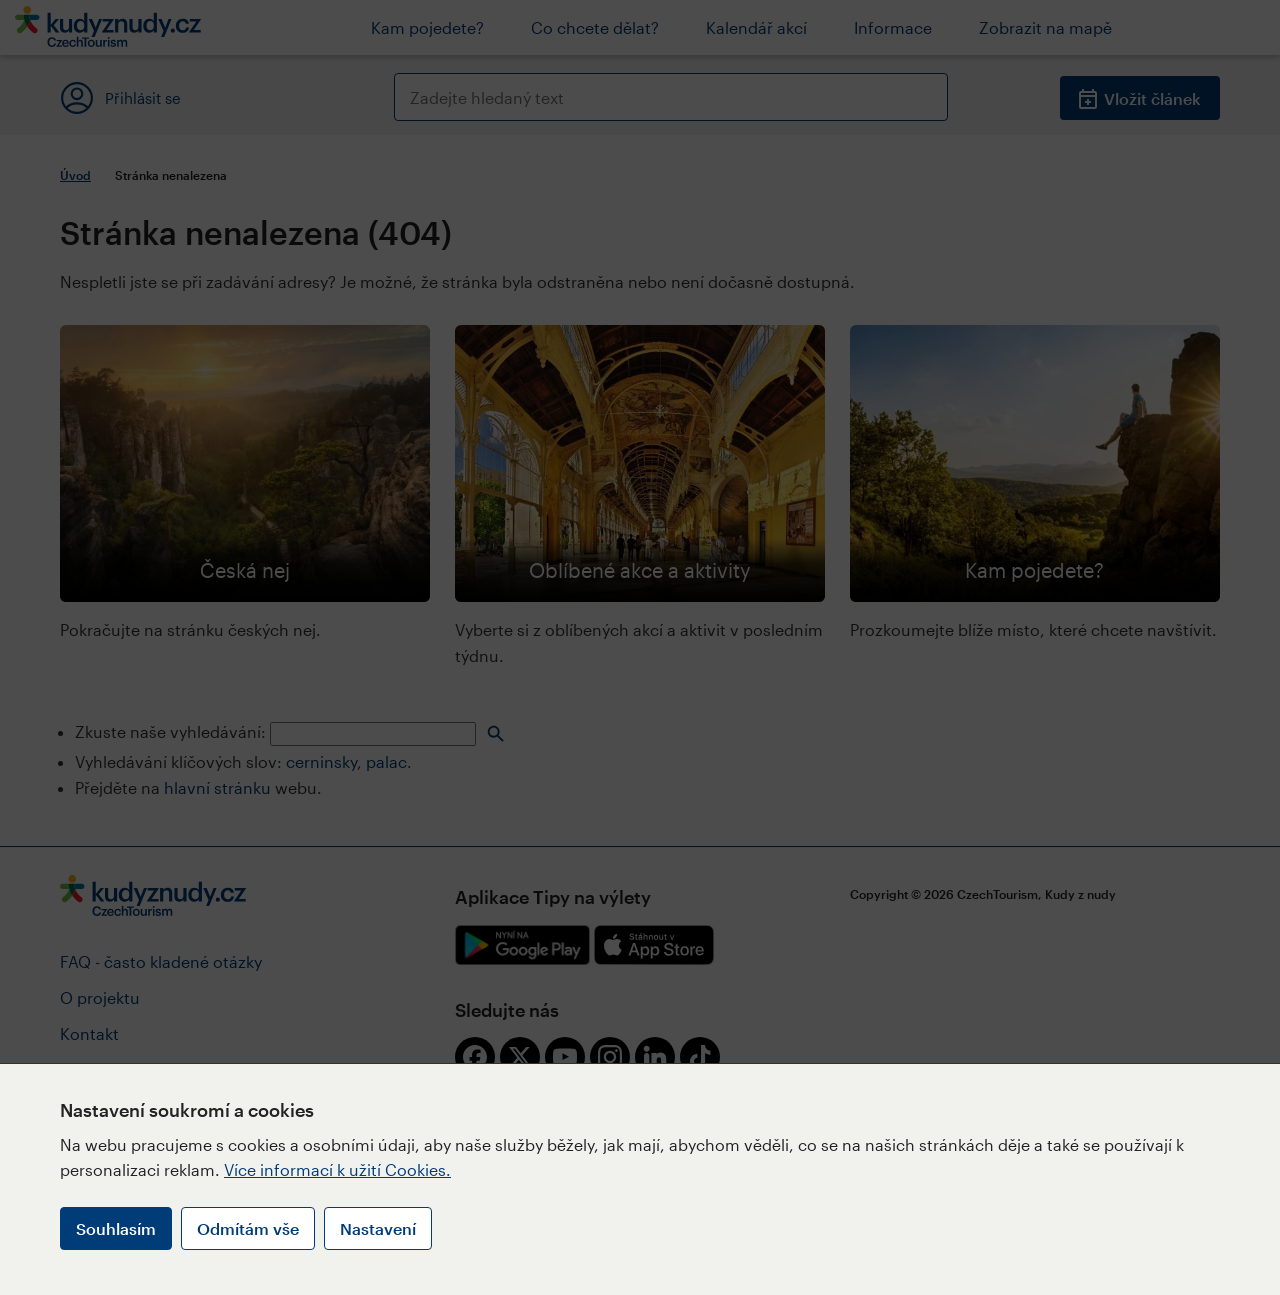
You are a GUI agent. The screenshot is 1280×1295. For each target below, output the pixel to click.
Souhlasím (116, 1228)
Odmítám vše (248, 1228)
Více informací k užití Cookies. (337, 1169)
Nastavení (378, 1228)
